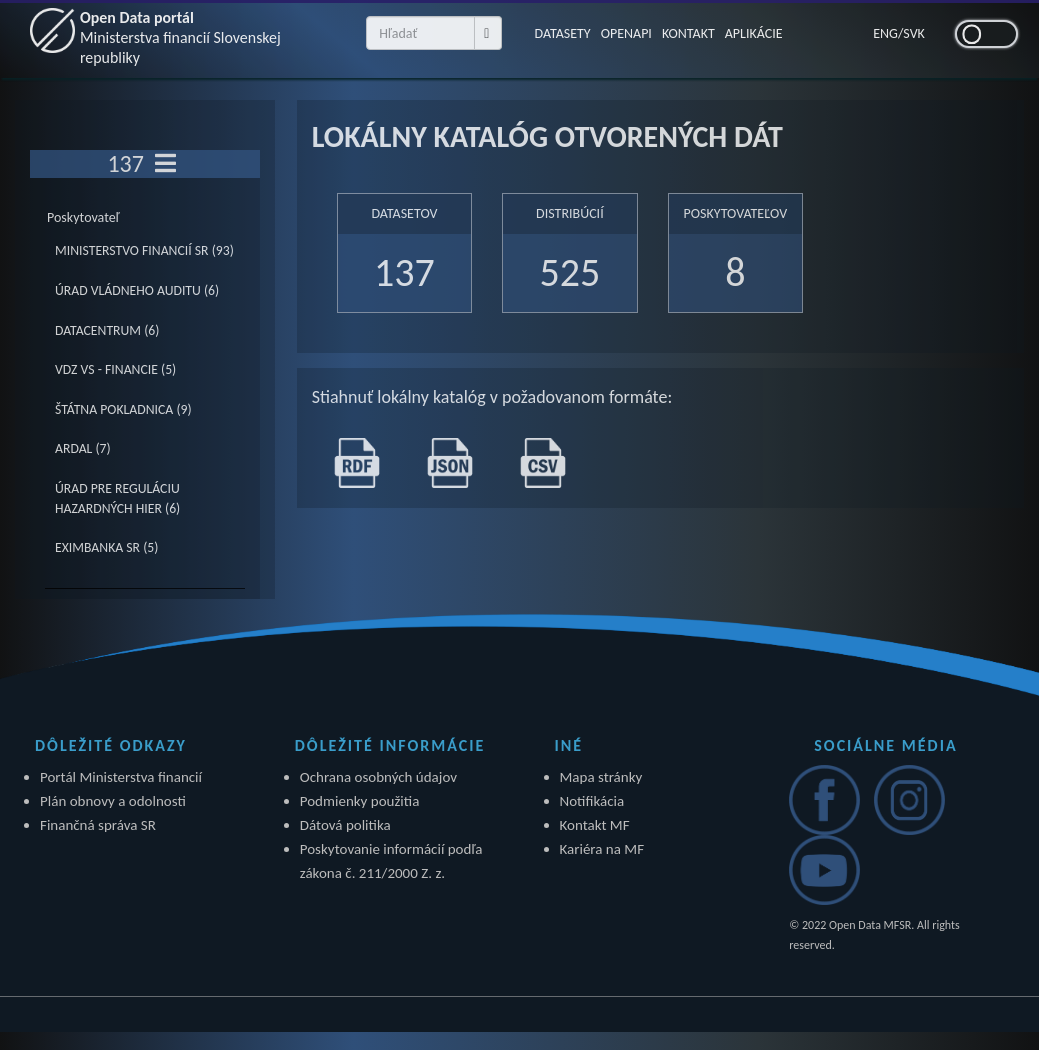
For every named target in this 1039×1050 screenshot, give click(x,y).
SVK (914, 33)
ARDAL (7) (83, 448)
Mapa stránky (601, 777)
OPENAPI (626, 33)
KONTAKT (688, 33)
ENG (885, 33)
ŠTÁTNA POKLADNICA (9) (123, 409)
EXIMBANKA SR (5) (106, 547)
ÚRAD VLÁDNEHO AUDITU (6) (137, 290)
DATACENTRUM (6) (107, 330)
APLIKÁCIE (754, 33)
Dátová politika (345, 825)
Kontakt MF (595, 825)
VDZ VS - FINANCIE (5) (115, 369)
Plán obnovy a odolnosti (113, 801)
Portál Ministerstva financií (121, 777)
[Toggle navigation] (165, 164)
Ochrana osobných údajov (378, 777)
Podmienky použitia (360, 801)
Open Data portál (181, 37)
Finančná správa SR (98, 825)
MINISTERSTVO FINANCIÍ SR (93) (144, 250)
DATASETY (562, 33)
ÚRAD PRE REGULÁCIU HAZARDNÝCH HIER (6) (117, 498)
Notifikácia (592, 801)
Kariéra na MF (602, 849)
